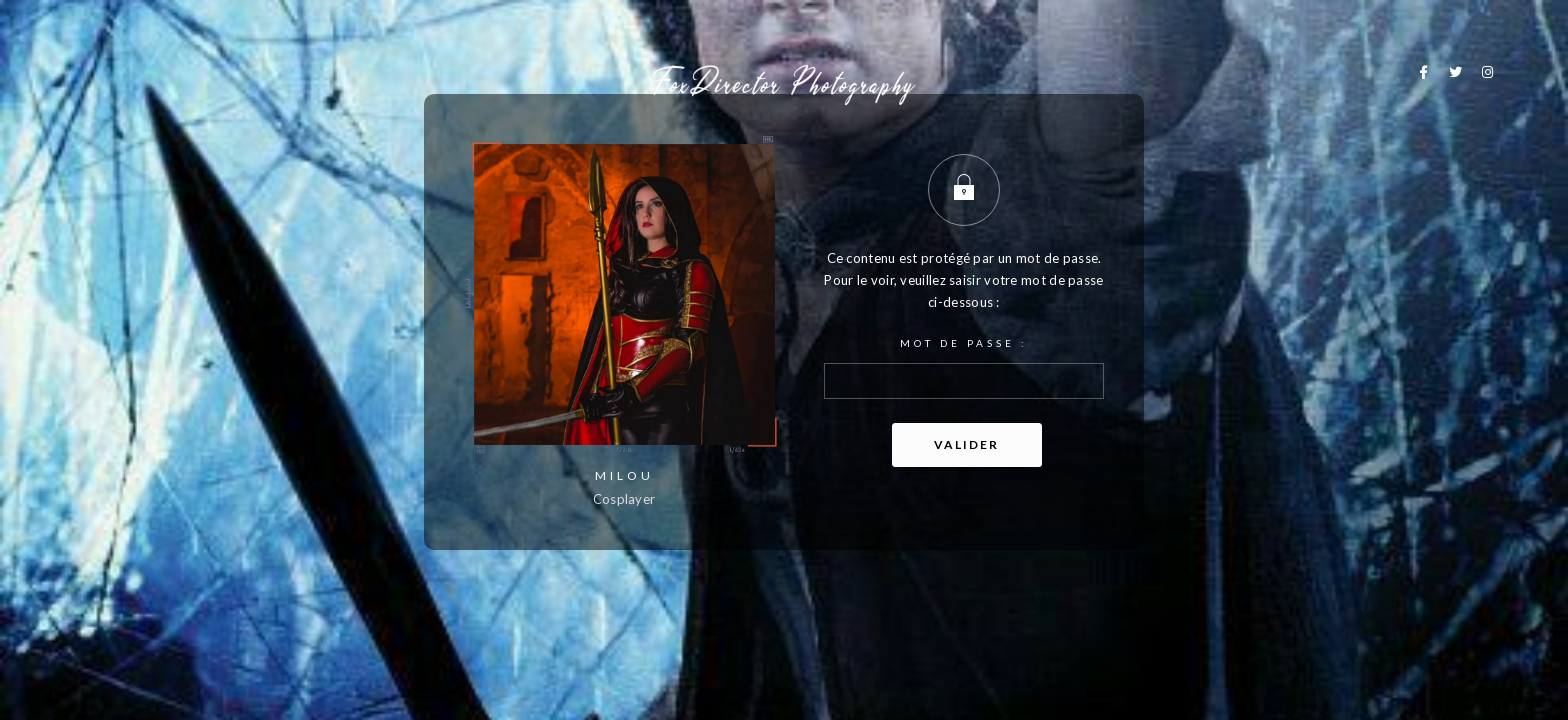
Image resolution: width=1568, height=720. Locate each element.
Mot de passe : (964, 368)
